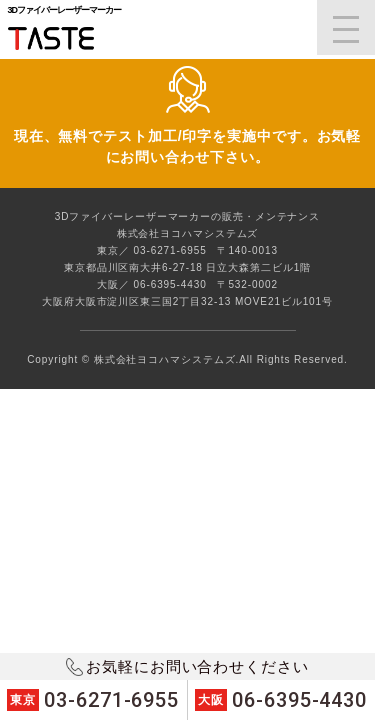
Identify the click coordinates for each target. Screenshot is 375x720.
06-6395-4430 (281, 700)
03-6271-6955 (93, 700)
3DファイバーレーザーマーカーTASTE (62, 38)
